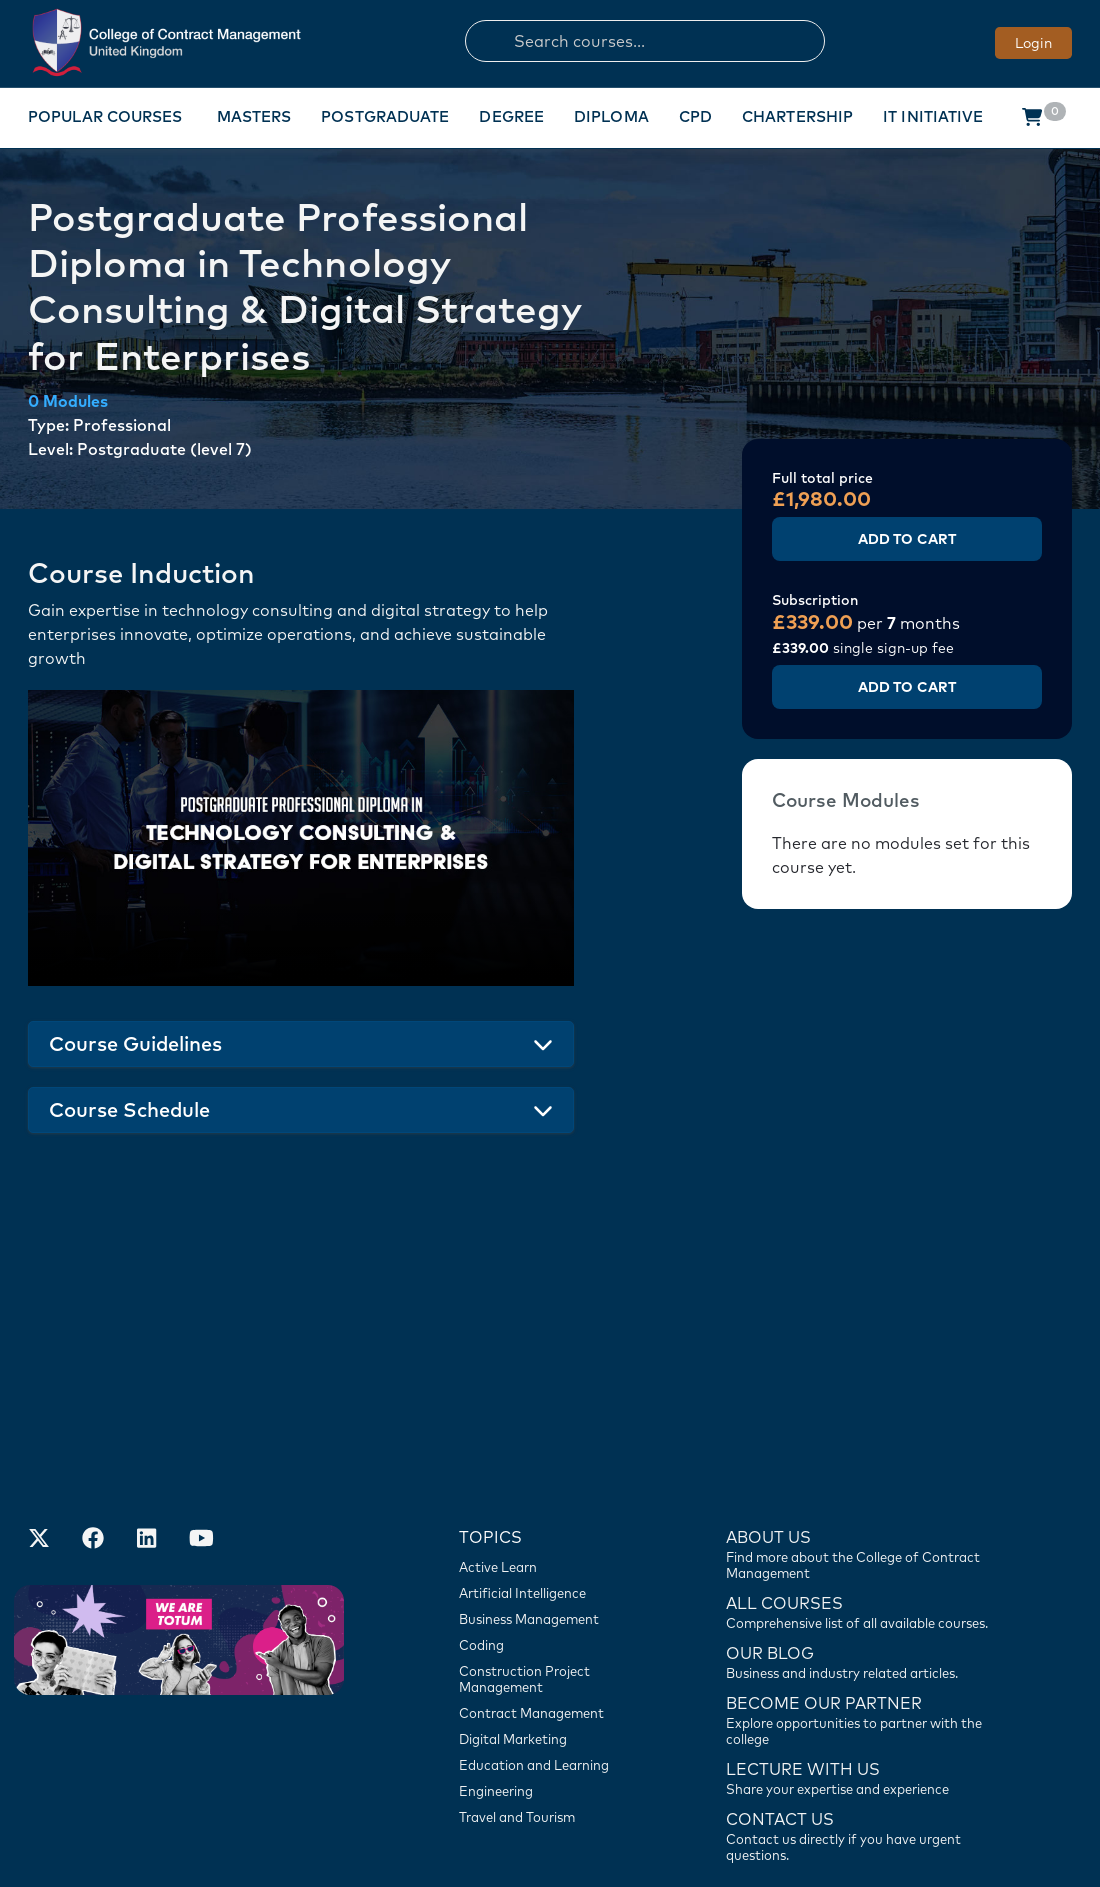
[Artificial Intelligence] (556, 1461)
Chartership (797, 116)
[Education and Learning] (556, 1633)
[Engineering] (556, 1659)
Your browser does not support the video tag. (301, 838)
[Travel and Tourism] (556, 1685)
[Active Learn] (556, 1435)
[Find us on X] (39, 1409)
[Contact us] (859, 1529)
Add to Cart (907, 539)
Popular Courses (105, 116)
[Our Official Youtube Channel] (201, 1409)
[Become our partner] (859, 1587)
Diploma (611, 116)
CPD (695, 116)
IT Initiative (933, 116)
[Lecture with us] (859, 1645)
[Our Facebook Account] (93, 1409)
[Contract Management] (556, 1581)
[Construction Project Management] (556, 1547)
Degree (511, 116)
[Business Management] (556, 1487)
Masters (254, 116)
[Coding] (556, 1513)
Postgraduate (385, 116)
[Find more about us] (859, 1421)
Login (1033, 43)
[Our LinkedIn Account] (147, 1409)
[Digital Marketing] (556, 1607)
